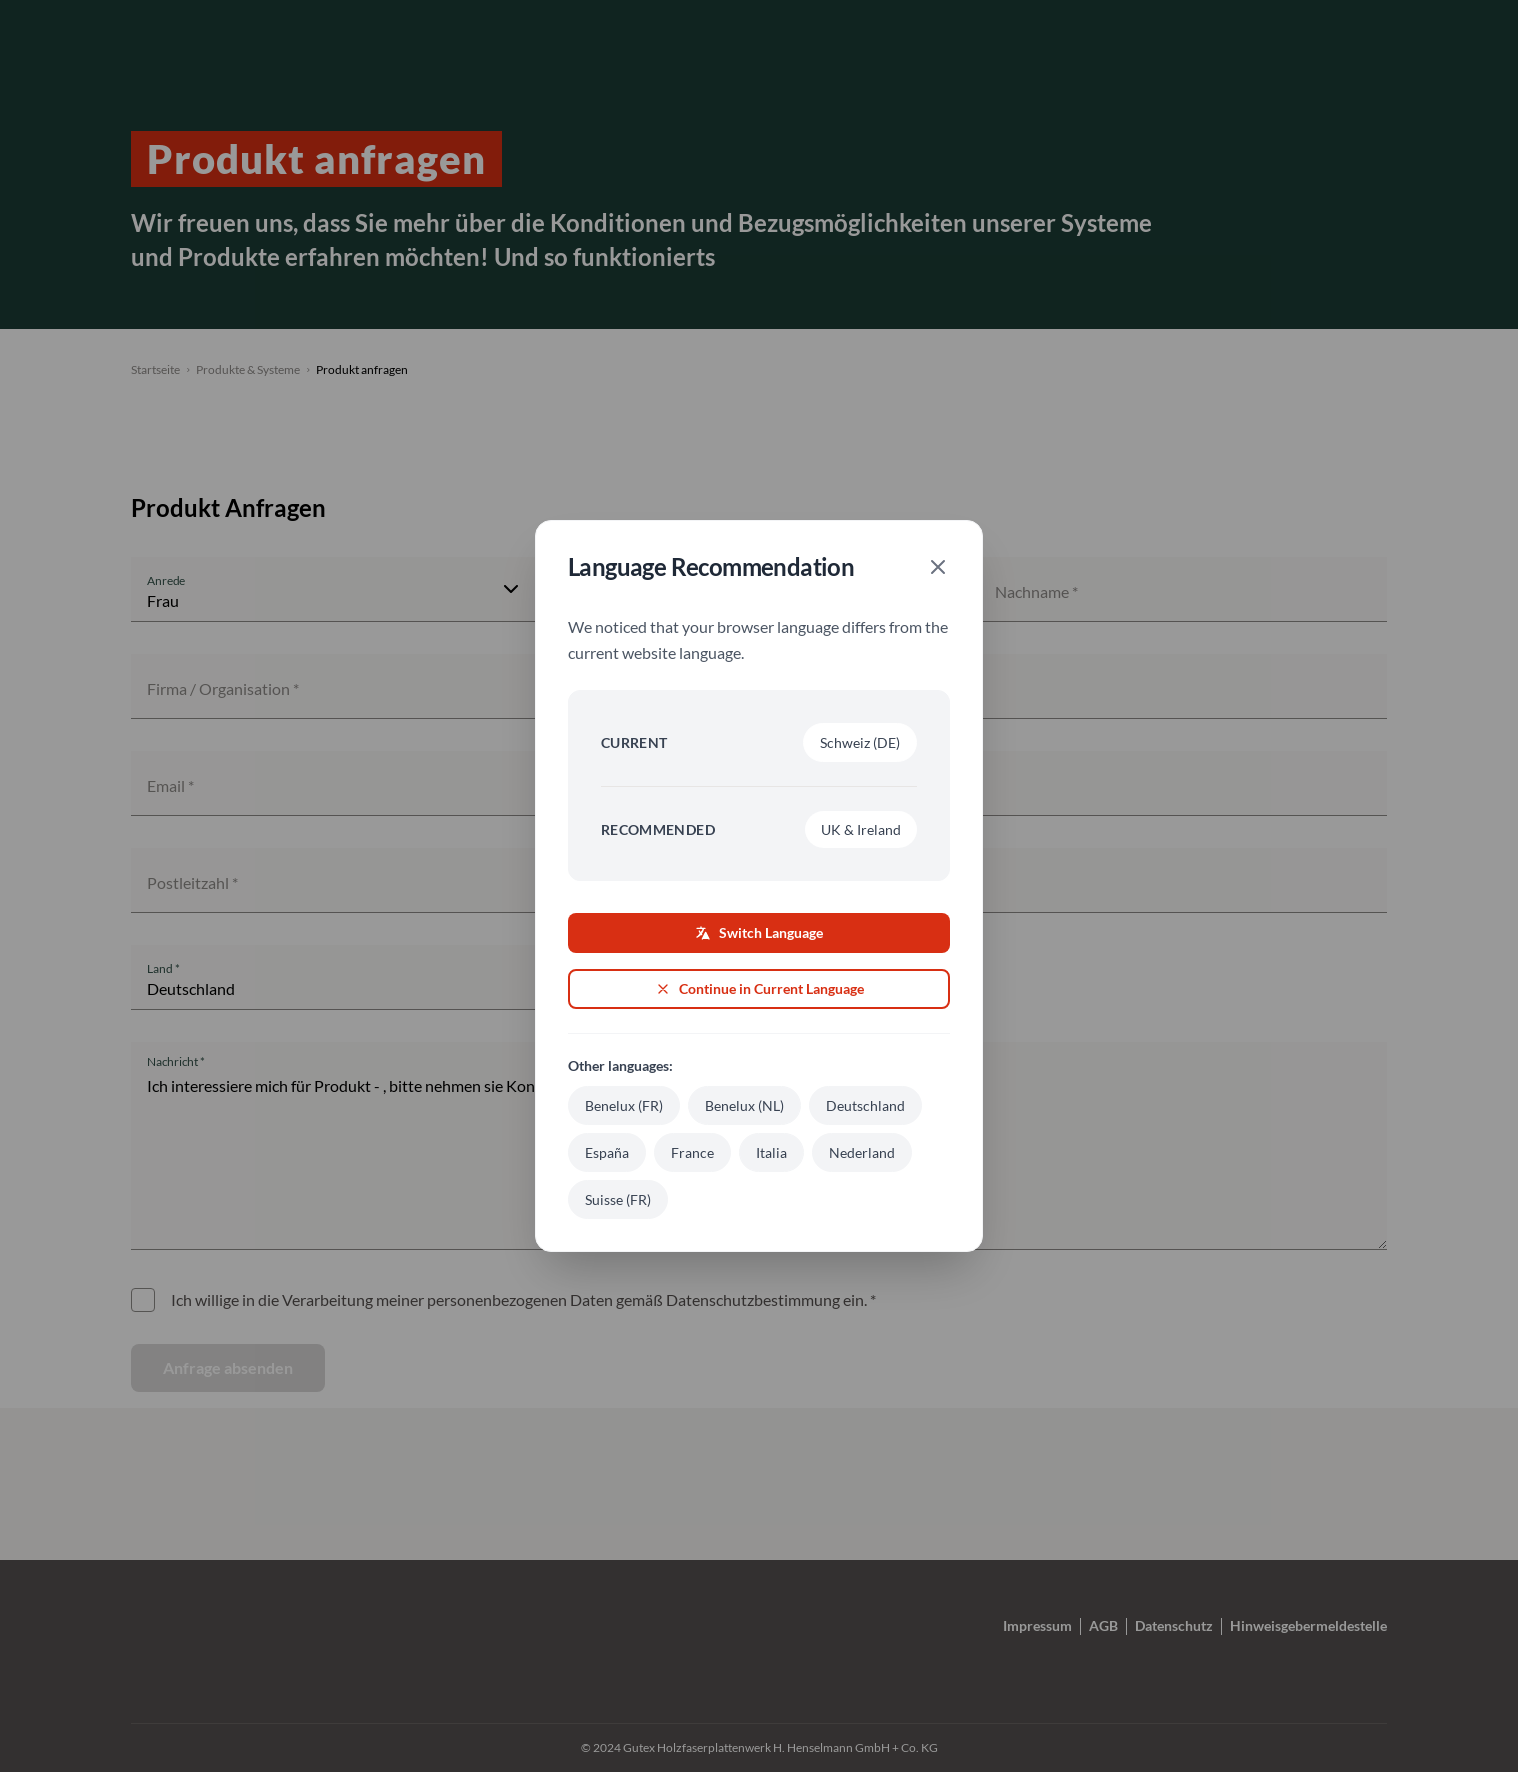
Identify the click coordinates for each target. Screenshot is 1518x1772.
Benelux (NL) (744, 1105)
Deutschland (865, 1105)
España (607, 1152)
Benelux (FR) (624, 1105)
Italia (771, 1152)
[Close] (938, 567)
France (692, 1152)
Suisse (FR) (618, 1199)
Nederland (862, 1152)
